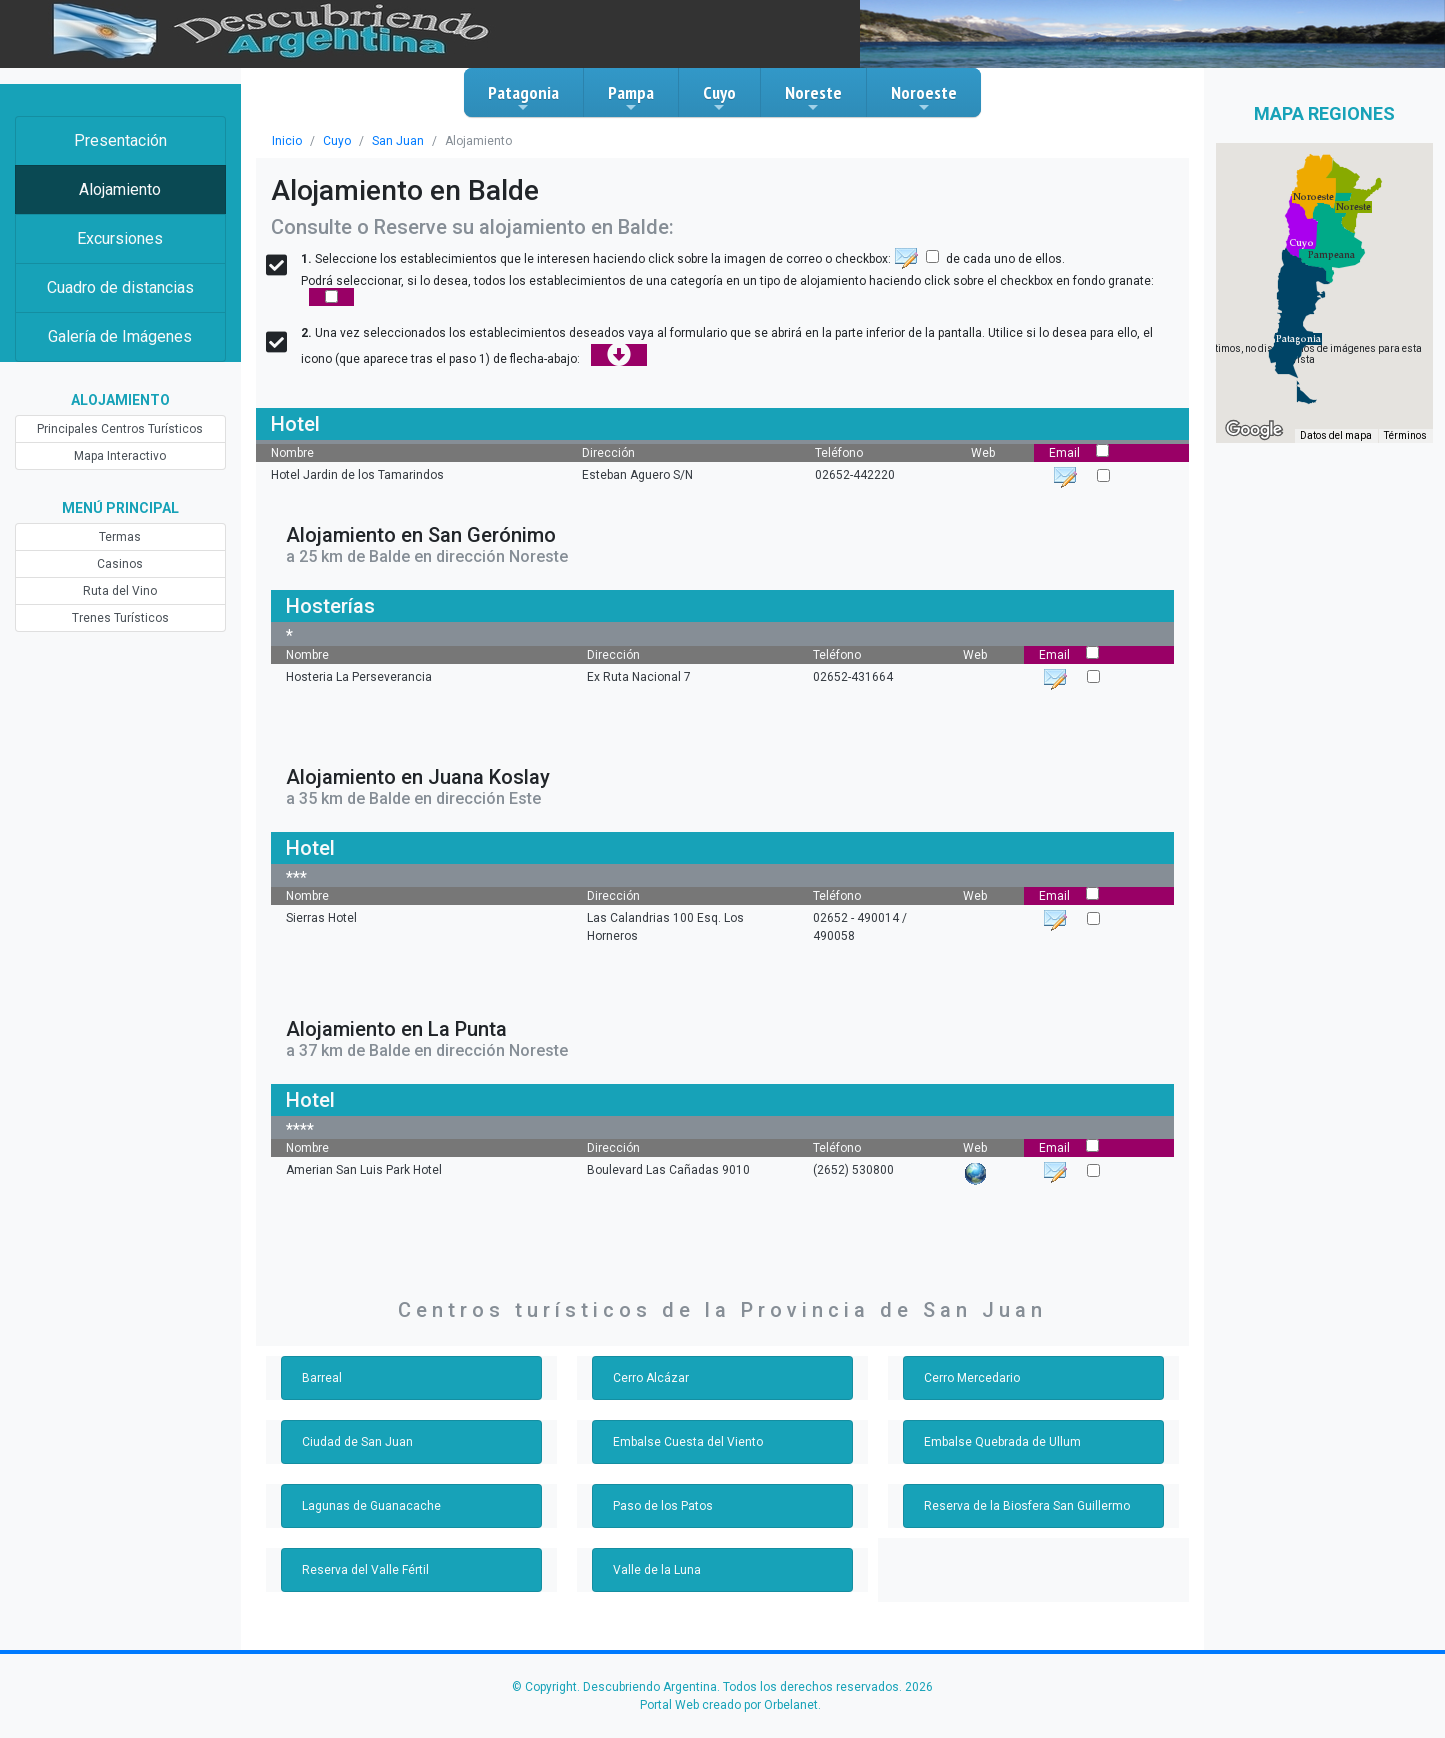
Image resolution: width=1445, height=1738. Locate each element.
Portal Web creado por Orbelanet (729, 1705)
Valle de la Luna (657, 1570)
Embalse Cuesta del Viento (688, 1442)
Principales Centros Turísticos (120, 429)
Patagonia (523, 98)
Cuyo (719, 98)
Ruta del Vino (120, 591)
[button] (1298, 339)
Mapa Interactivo (120, 456)
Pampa (631, 98)
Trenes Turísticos (120, 618)
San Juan (398, 141)
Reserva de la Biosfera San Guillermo (1027, 1506)
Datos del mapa (1336, 435)
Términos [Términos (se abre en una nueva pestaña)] (1405, 435)
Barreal (322, 1378)
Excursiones (120, 238)
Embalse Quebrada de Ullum (1002, 1442)
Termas (120, 537)
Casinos (120, 564)
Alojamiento (120, 189)
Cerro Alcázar (651, 1378)
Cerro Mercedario (972, 1378)
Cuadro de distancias (120, 287)
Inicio (287, 141)
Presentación (120, 140)
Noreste (813, 98)
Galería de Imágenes (120, 336)
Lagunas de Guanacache (371, 1506)
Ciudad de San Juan (357, 1442)
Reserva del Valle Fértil (365, 1570)
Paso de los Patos (663, 1506)
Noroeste (924, 98)
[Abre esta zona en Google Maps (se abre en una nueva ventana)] (1254, 430)
